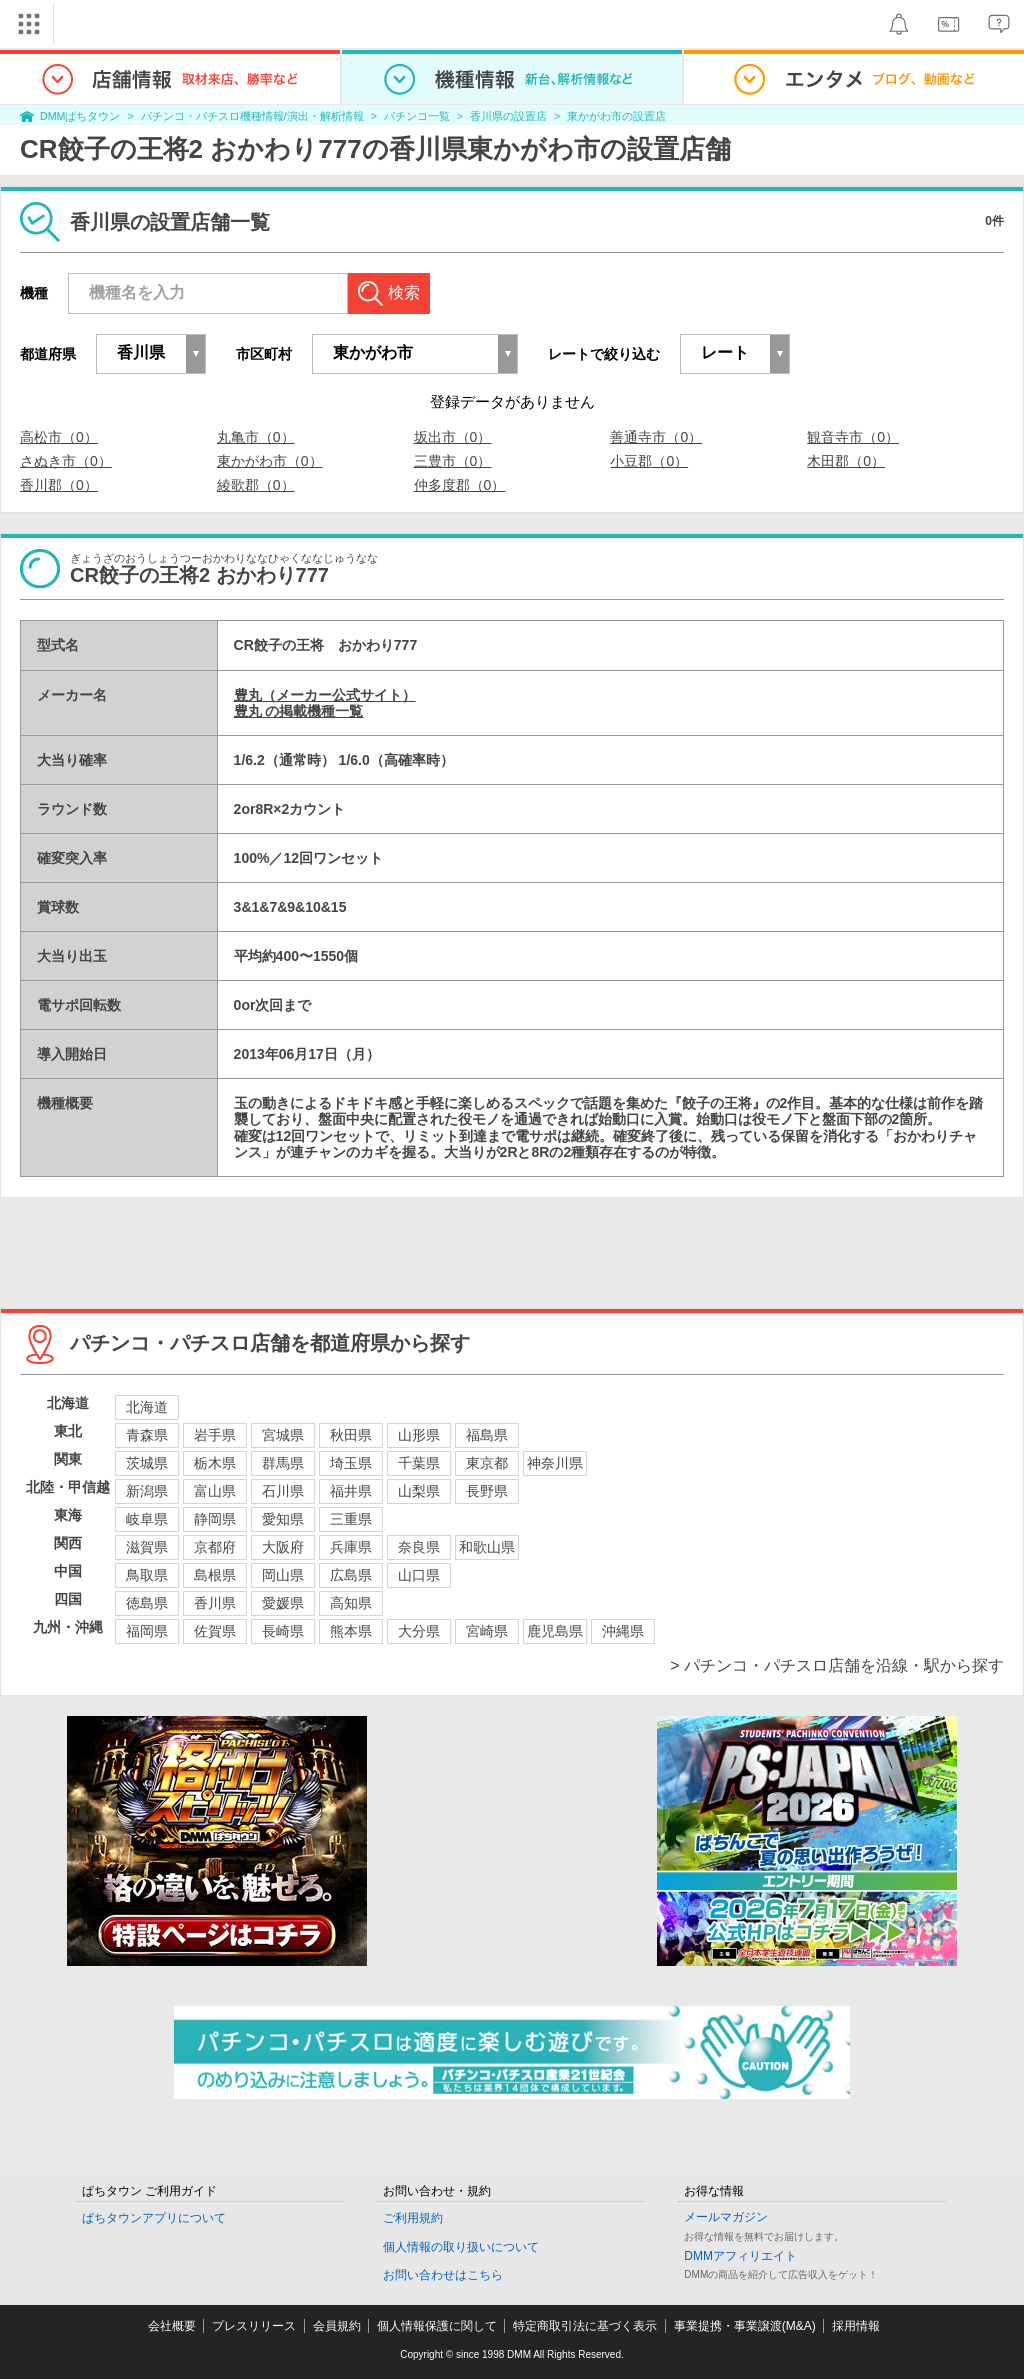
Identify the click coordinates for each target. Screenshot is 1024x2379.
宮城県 (283, 1435)
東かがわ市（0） (270, 461)
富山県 (215, 1491)
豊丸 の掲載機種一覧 (299, 711)
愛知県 (283, 1519)
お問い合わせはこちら (443, 2275)
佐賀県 (215, 1631)
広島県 (351, 1575)
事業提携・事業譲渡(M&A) (745, 2326)
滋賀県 (147, 1547)
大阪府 (283, 1547)
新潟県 (147, 1491)
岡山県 (283, 1575)
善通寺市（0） (656, 437)
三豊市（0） (453, 461)
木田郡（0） (846, 461)
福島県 (487, 1435)
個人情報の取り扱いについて (461, 2247)
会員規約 (337, 2326)
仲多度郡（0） (460, 485)
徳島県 (147, 1603)
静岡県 (215, 1519)
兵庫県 (351, 1547)
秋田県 (351, 1435)
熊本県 (351, 1631)
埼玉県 (351, 1463)
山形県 (419, 1435)
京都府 (215, 1547)
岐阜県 (147, 1519)
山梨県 (419, 1491)
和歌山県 (487, 1547)
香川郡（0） (59, 485)
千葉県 (419, 1463)
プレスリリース (254, 2326)
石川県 (283, 1491)
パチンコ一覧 (417, 116)
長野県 (487, 1491)
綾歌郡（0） (256, 485)
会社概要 (172, 2326)
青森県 (147, 1435)
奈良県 (419, 1547)
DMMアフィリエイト (740, 2256)
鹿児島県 (555, 1631)
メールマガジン (726, 2217)
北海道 (147, 1407)
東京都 (487, 1463)
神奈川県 (555, 1463)
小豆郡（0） (649, 461)
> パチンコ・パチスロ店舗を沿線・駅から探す (837, 1665)
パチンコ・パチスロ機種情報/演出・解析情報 (252, 116)
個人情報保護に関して (437, 2326)
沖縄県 (623, 1631)
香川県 (215, 1603)
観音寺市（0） (853, 437)
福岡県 (147, 1631)
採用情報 (856, 2326)
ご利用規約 (413, 2218)
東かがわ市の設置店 (616, 116)
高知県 (351, 1603)
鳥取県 (147, 1575)
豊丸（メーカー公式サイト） (325, 695)
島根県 (215, 1575)
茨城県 (147, 1463)
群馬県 (283, 1463)
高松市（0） (59, 437)
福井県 (351, 1491)
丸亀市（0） (256, 437)
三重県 (351, 1519)
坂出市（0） (453, 437)
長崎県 (283, 1631)
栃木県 (215, 1463)
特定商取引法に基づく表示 (585, 2326)
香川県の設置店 (508, 116)
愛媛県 (283, 1603)
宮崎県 (487, 1631)
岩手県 (215, 1435)
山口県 (419, 1575)
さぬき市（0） (66, 461)
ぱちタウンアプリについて (154, 2218)
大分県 (419, 1631)
